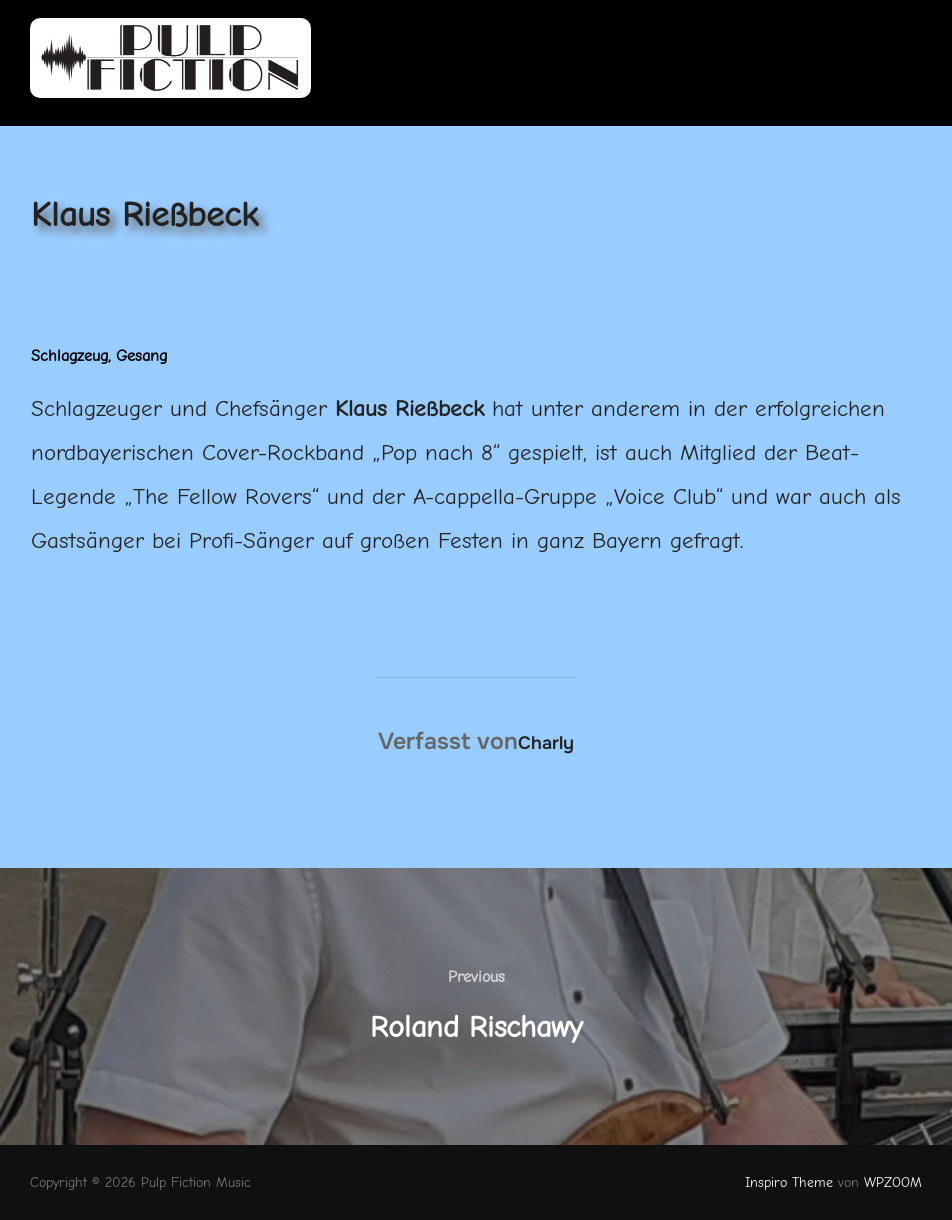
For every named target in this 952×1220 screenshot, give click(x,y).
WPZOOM (893, 1182)
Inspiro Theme (789, 1182)
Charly (546, 743)
